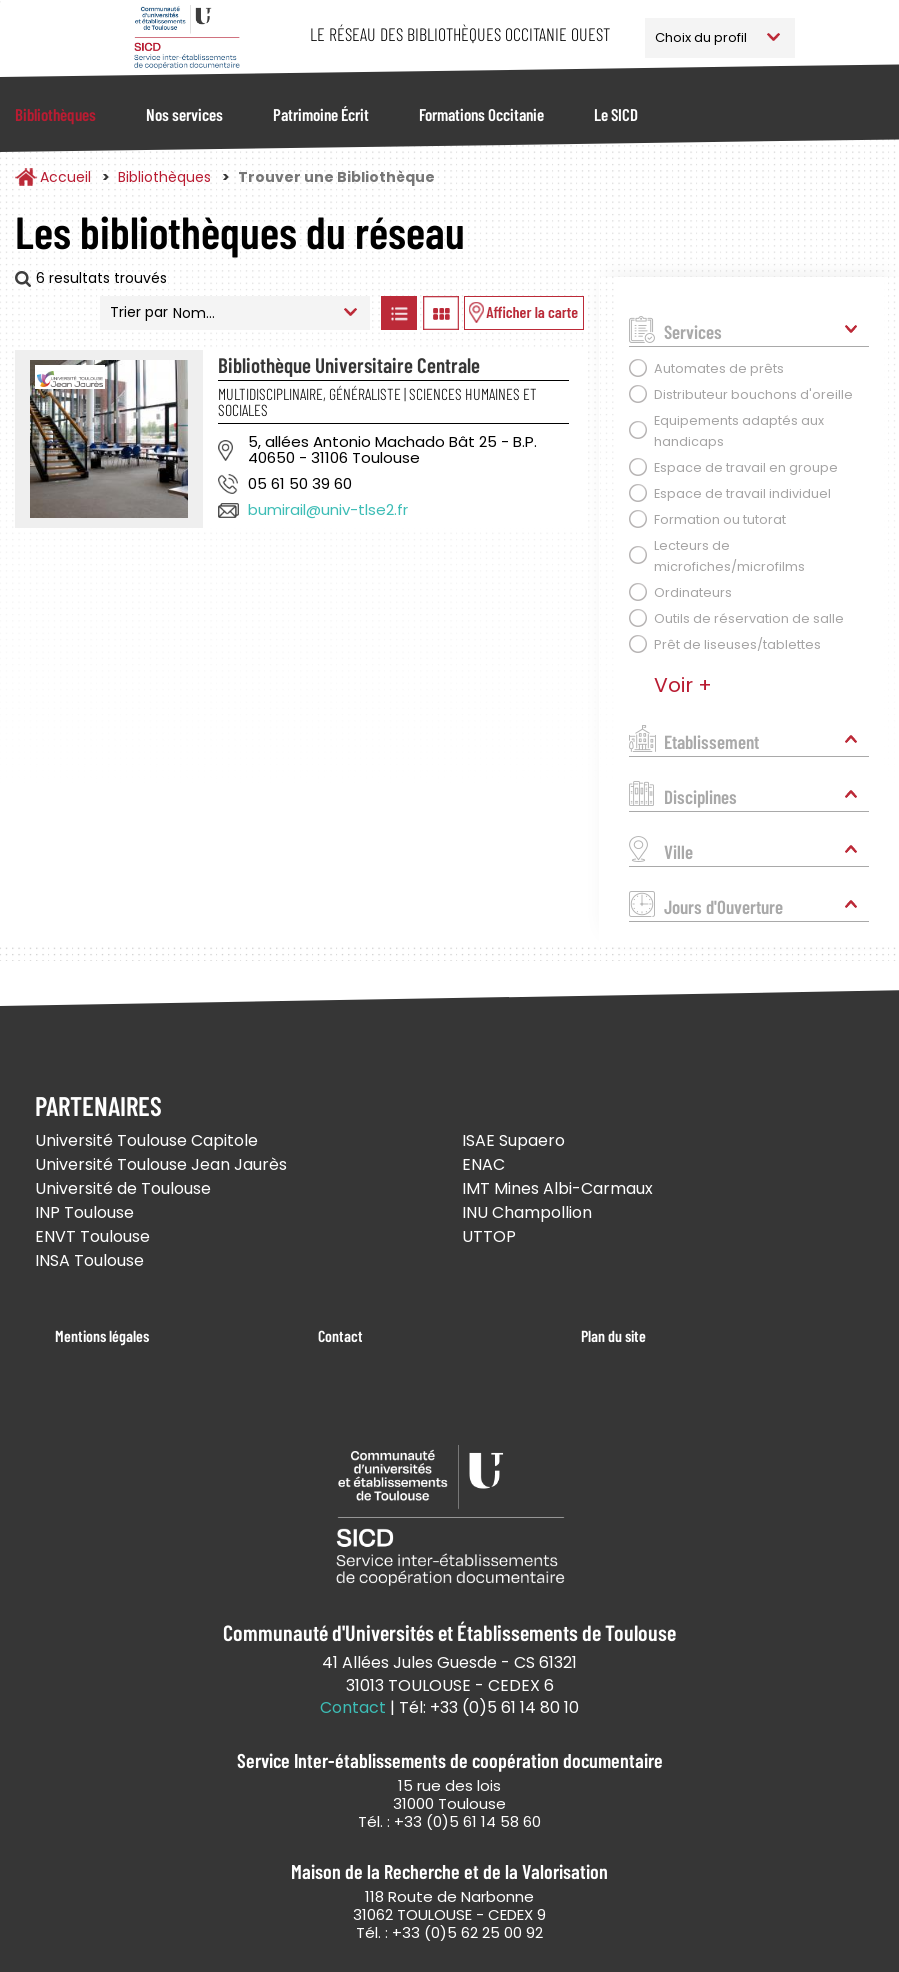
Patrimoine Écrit (321, 114)
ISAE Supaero (513, 1140)
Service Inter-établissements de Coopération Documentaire (187, 37)
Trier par (139, 312)
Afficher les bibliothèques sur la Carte (524, 313)
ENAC (483, 1164)
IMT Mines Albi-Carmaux (557, 1188)
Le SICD (616, 114)
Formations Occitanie (481, 114)
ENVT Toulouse (92, 1236)
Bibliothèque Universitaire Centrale (349, 364)
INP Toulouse (84, 1212)
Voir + (683, 685)
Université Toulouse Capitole (146, 1140)
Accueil (65, 177)
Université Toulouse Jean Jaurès (161, 1164)
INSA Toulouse (89, 1260)
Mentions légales (102, 1335)
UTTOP (489, 1236)
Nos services (184, 114)
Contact (340, 1335)
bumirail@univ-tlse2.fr (328, 509)
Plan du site (613, 1335)
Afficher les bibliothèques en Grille (440, 313)
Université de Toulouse (123, 1188)
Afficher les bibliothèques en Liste (398, 313)
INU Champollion (527, 1212)
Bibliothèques (55, 114)
